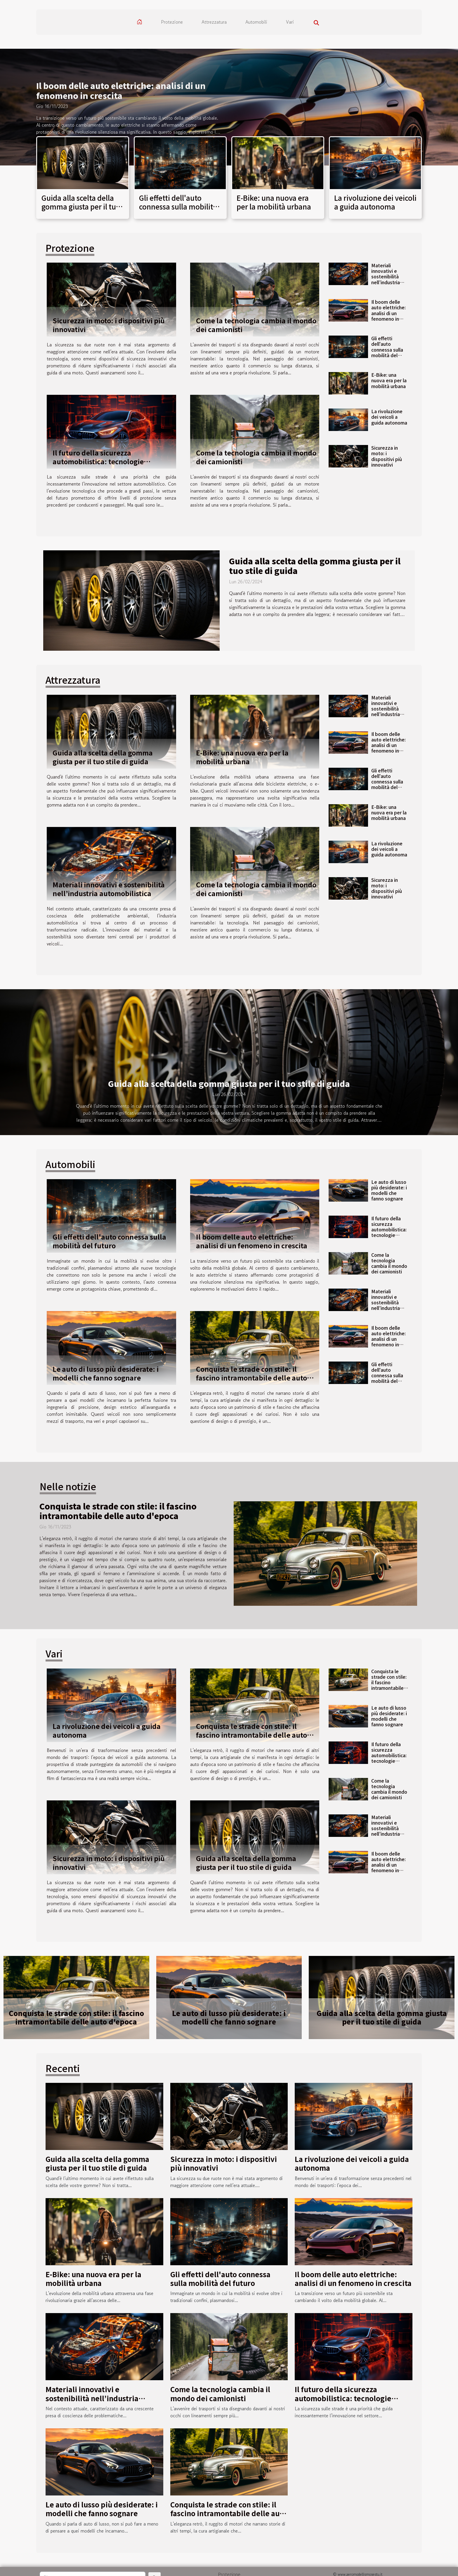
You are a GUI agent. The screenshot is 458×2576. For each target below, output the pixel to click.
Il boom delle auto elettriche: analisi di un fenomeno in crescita (121, 90)
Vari (290, 21)
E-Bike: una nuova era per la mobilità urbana (274, 202)
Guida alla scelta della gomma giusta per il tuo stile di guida (80, 207)
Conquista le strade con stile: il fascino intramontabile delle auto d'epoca (251, 1377)
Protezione (172, 21)
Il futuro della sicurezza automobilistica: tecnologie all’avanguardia (98, 461)
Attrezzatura (214, 21)
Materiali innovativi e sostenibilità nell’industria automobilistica (388, 276)
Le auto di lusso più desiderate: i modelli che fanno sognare (106, 1373)
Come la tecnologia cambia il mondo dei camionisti (256, 324)
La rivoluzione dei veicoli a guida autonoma (375, 202)
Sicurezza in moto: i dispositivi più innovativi (109, 324)
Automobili (256, 21)
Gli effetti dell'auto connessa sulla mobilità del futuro (178, 207)
